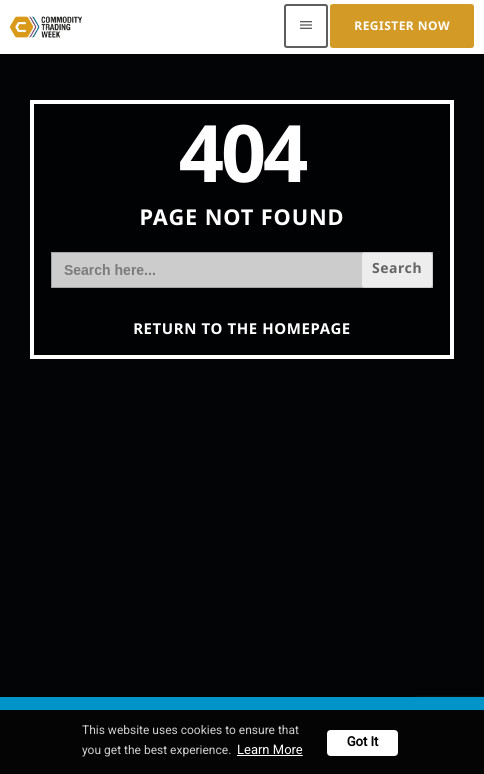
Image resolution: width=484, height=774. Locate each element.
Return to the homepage (242, 329)
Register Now (402, 25)
